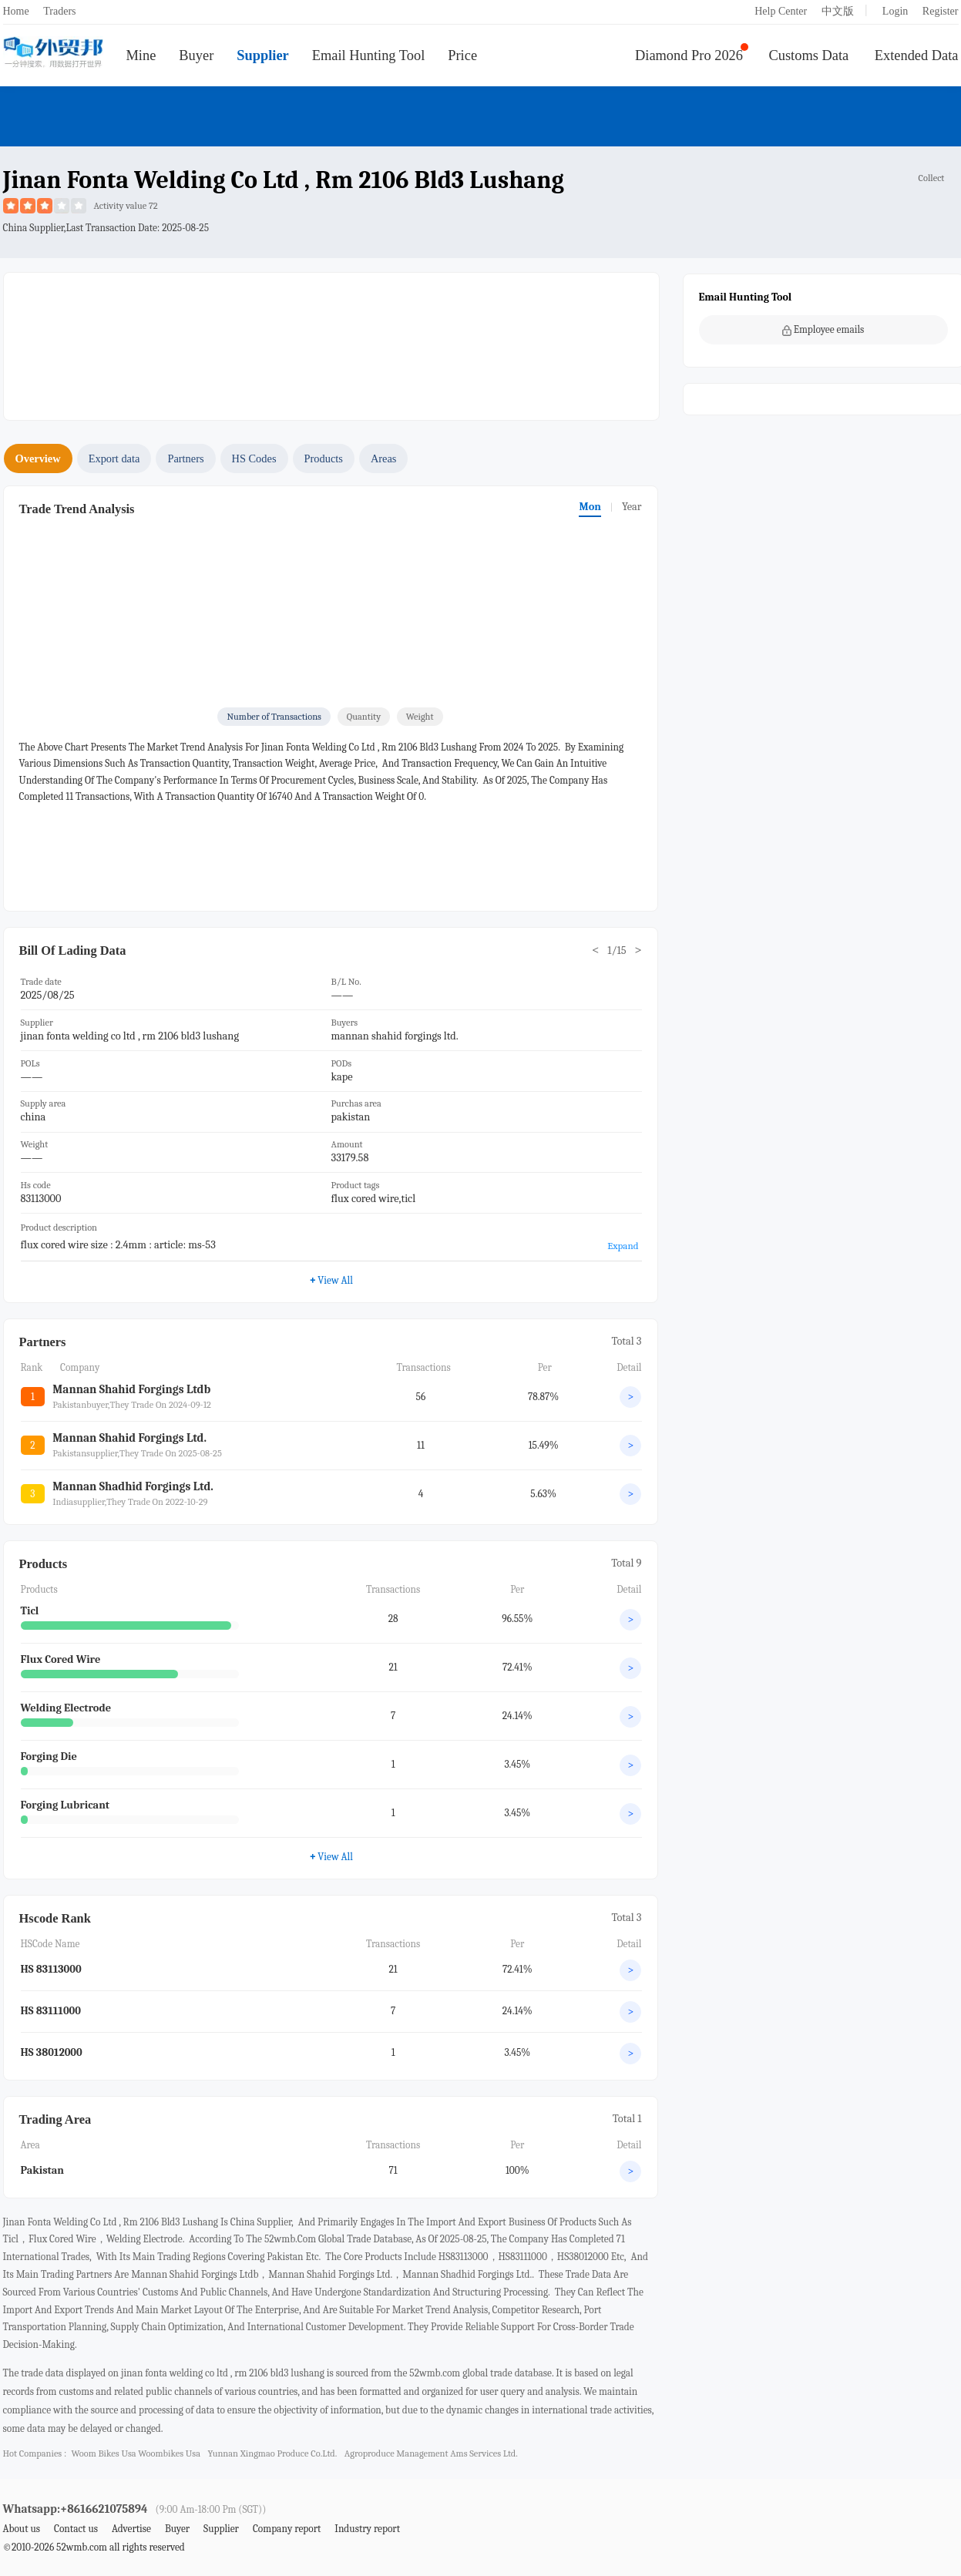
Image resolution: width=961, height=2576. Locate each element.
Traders (59, 11)
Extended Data (917, 55)
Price (462, 55)
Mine (141, 55)
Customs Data (809, 55)
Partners (185, 458)
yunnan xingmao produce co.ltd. (272, 2453)
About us (22, 2528)
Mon (589, 506)
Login (895, 11)
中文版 (838, 11)
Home (16, 11)
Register (940, 11)
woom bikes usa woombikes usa (135, 2453)
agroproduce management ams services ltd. (431, 2453)
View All (331, 1280)
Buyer (196, 55)
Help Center (780, 11)
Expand (622, 1245)
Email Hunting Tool (368, 55)
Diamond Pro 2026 (689, 55)
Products (323, 458)
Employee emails (823, 330)
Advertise (131, 2528)
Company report (287, 2528)
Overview (38, 458)
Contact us (76, 2528)
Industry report (367, 2528)
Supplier (262, 55)
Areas (384, 458)
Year (632, 506)
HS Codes (254, 458)
